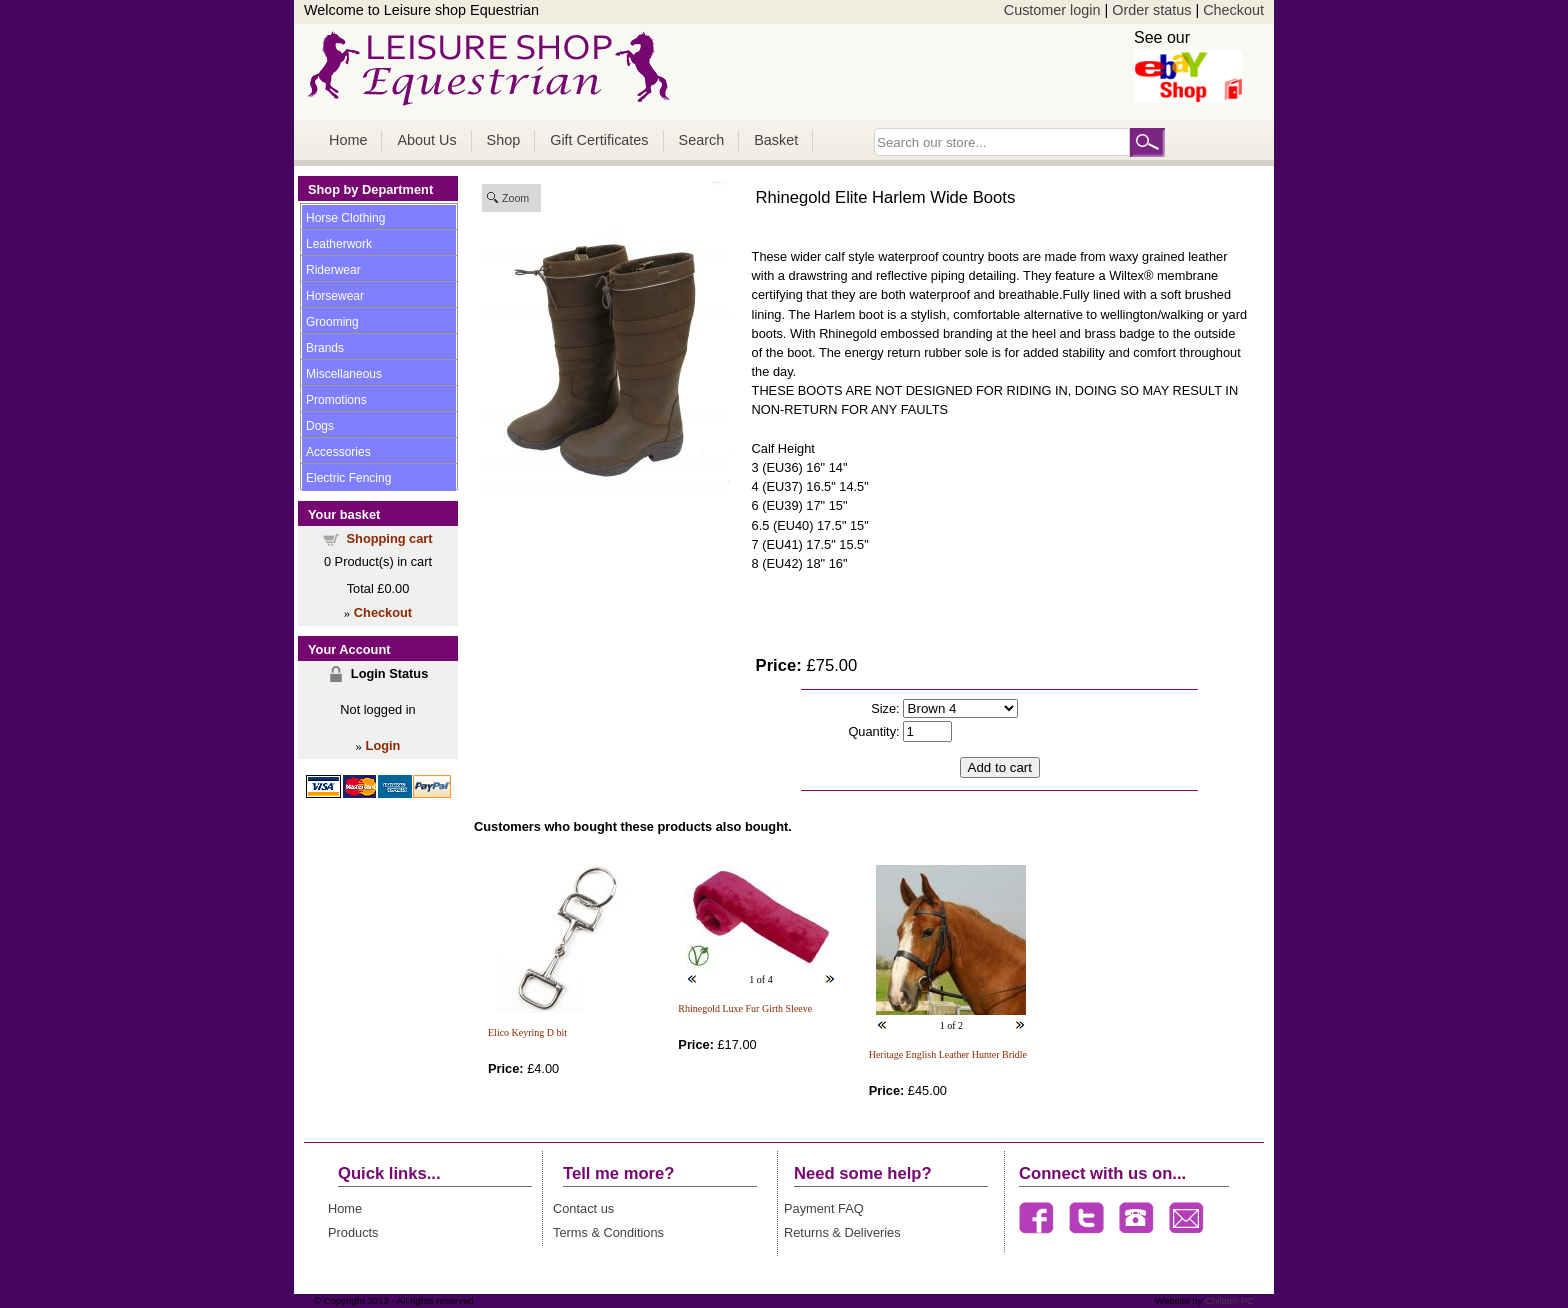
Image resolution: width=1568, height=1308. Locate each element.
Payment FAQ (824, 1208)
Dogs (320, 426)
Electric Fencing (348, 478)
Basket (776, 140)
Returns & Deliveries (842, 1232)
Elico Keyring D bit (527, 1032)
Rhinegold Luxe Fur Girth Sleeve (745, 1008)
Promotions (336, 400)
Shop (504, 140)
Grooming (332, 322)
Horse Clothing (345, 218)
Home (348, 140)
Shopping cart (390, 538)
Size (883, 708)
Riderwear (333, 270)
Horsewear (335, 296)
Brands (325, 348)
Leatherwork (339, 244)
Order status (1151, 10)
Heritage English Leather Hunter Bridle (948, 1054)
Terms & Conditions (608, 1232)
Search (702, 140)
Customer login (1052, 10)
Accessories (338, 452)
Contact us (583, 1208)
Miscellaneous (344, 374)
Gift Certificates (599, 140)
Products (353, 1232)
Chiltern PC (1228, 1300)
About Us (426, 140)
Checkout (1233, 10)
